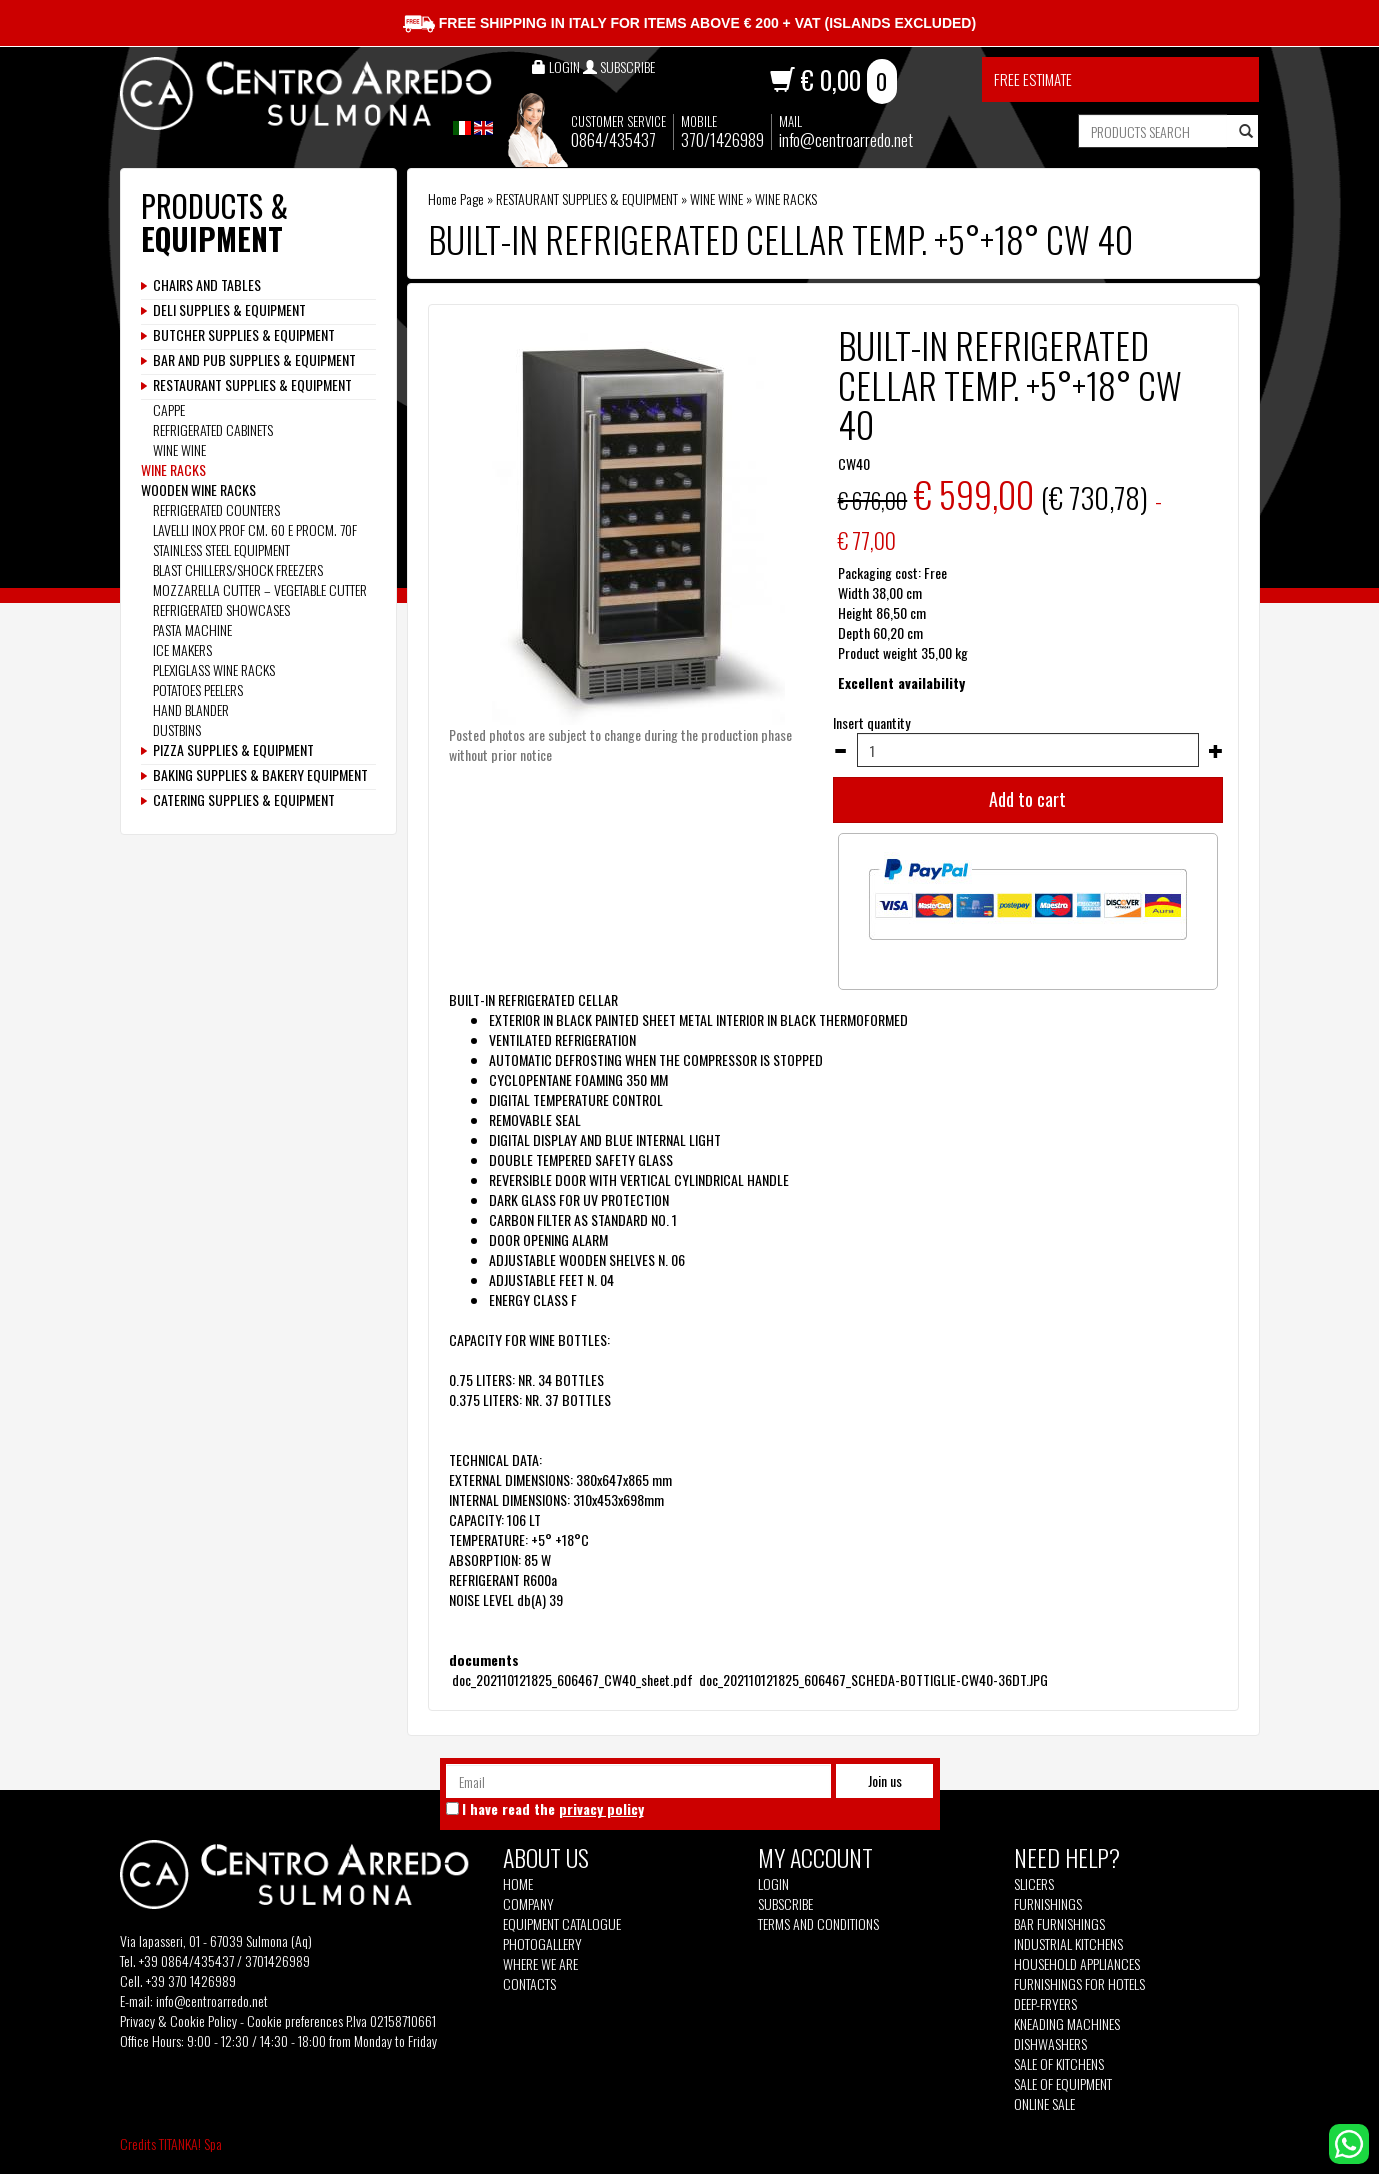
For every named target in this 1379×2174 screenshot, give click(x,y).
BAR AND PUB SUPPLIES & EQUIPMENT (254, 360)
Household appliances (1077, 1964)
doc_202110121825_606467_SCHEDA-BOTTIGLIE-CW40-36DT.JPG (872, 1679)
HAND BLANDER (191, 709)
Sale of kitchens (1059, 2064)
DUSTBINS (177, 729)
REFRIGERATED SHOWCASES (221, 609)
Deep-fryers (1045, 2004)
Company (528, 1904)
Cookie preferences (295, 2020)
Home (518, 1884)
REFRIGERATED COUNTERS (216, 509)
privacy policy (601, 1808)
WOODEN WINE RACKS (198, 489)
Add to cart (1027, 799)
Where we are (540, 1964)
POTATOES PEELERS (198, 689)
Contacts (529, 1984)
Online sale (1044, 2104)
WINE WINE (716, 198)
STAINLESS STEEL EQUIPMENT (221, 549)
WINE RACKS (786, 198)
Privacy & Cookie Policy (178, 2020)
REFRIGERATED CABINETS (213, 429)
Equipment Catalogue (562, 1924)
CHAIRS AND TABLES (207, 285)
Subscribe (785, 1903)
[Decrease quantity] (840, 751)
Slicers (1034, 1884)
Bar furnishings (1059, 1924)
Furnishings (1048, 1904)
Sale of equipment (1063, 2084)
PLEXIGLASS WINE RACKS (214, 669)
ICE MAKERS (182, 649)
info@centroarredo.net (846, 139)
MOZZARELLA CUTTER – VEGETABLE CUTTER (260, 589)
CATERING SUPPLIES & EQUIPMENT (244, 800)
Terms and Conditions (818, 1924)
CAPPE (169, 409)
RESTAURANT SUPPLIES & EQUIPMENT (587, 198)
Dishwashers (1050, 2044)
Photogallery (542, 1944)
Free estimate (1033, 79)
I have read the (553, 1809)
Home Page (456, 198)
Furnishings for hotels (1079, 1984)
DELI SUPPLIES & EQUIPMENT (229, 310)
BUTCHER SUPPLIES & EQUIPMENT (244, 335)
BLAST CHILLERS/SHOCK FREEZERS (238, 569)
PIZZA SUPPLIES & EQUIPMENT (233, 750)
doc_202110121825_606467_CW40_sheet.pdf (572, 1679)
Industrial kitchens (1068, 1944)
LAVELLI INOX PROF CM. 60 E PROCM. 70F (255, 529)
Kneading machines (1067, 2024)
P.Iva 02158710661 (391, 2020)
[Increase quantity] (1216, 751)
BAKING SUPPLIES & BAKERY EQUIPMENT (260, 775)
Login (773, 1883)
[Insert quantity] (1027, 750)
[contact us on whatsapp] (1349, 2141)
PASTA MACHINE (192, 629)
